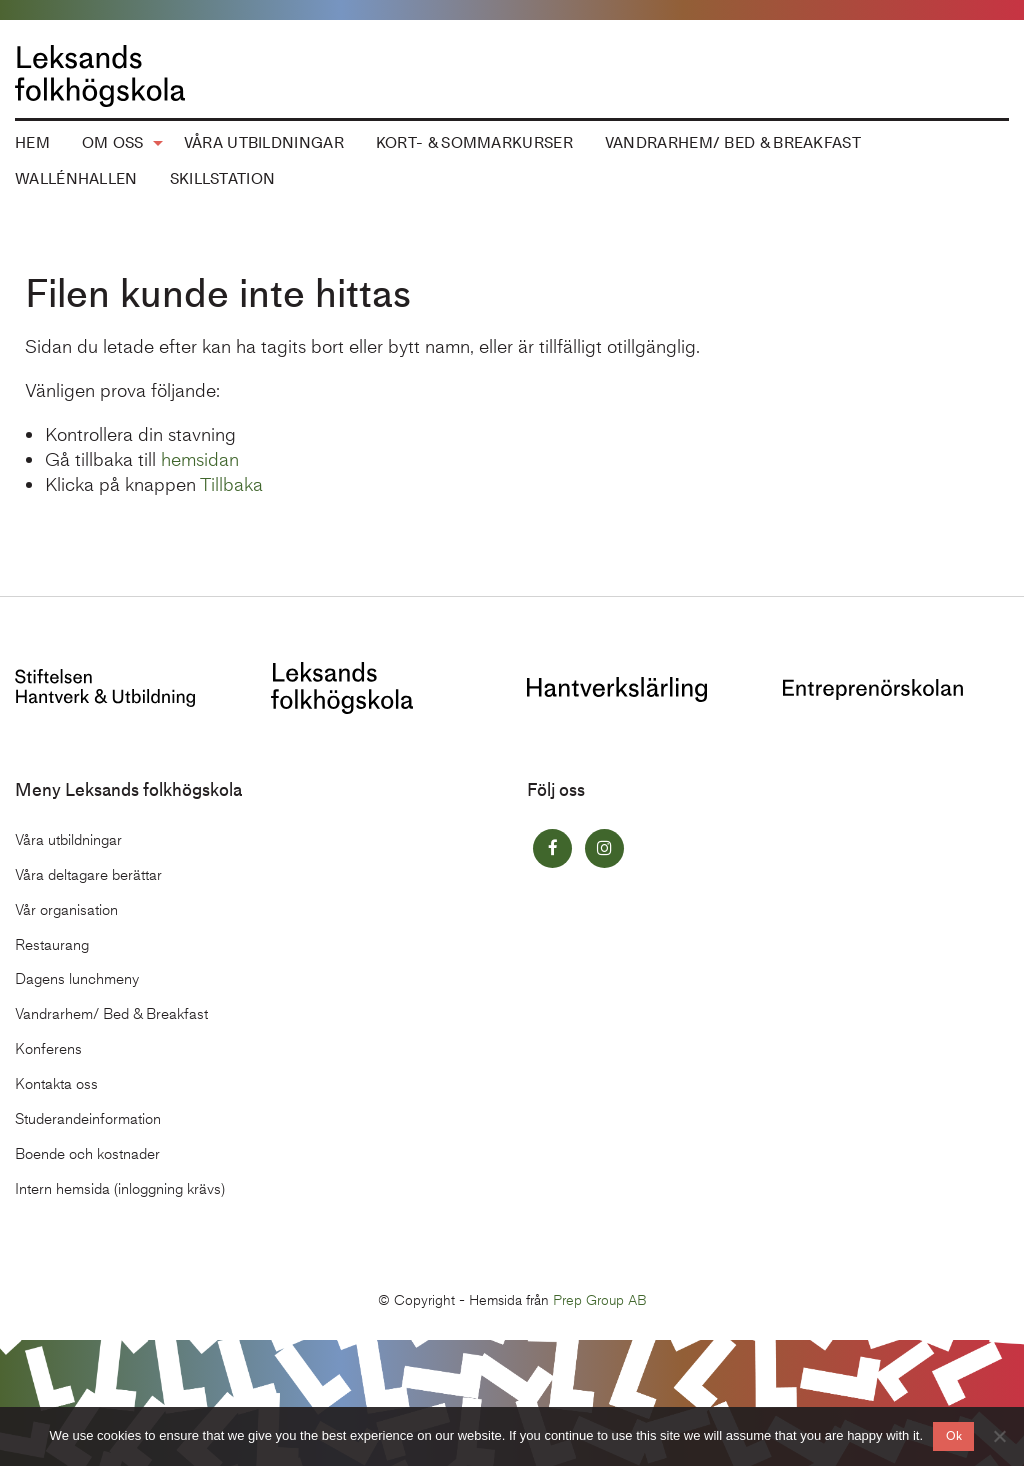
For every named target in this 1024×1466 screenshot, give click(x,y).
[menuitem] (117, 144)
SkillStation (223, 179)
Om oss (113, 143)
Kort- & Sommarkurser (474, 143)
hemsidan (200, 459)
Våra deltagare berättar (88, 875)
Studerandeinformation (88, 1119)
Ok (954, 1436)
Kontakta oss (56, 1084)
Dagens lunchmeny (77, 979)
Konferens (48, 1049)
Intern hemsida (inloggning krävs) (120, 1189)
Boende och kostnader (87, 1154)
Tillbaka (231, 484)
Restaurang (52, 945)
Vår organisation (66, 910)
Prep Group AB (600, 1300)
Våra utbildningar (264, 143)
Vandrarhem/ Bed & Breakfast (733, 143)
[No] (999, 1436)
